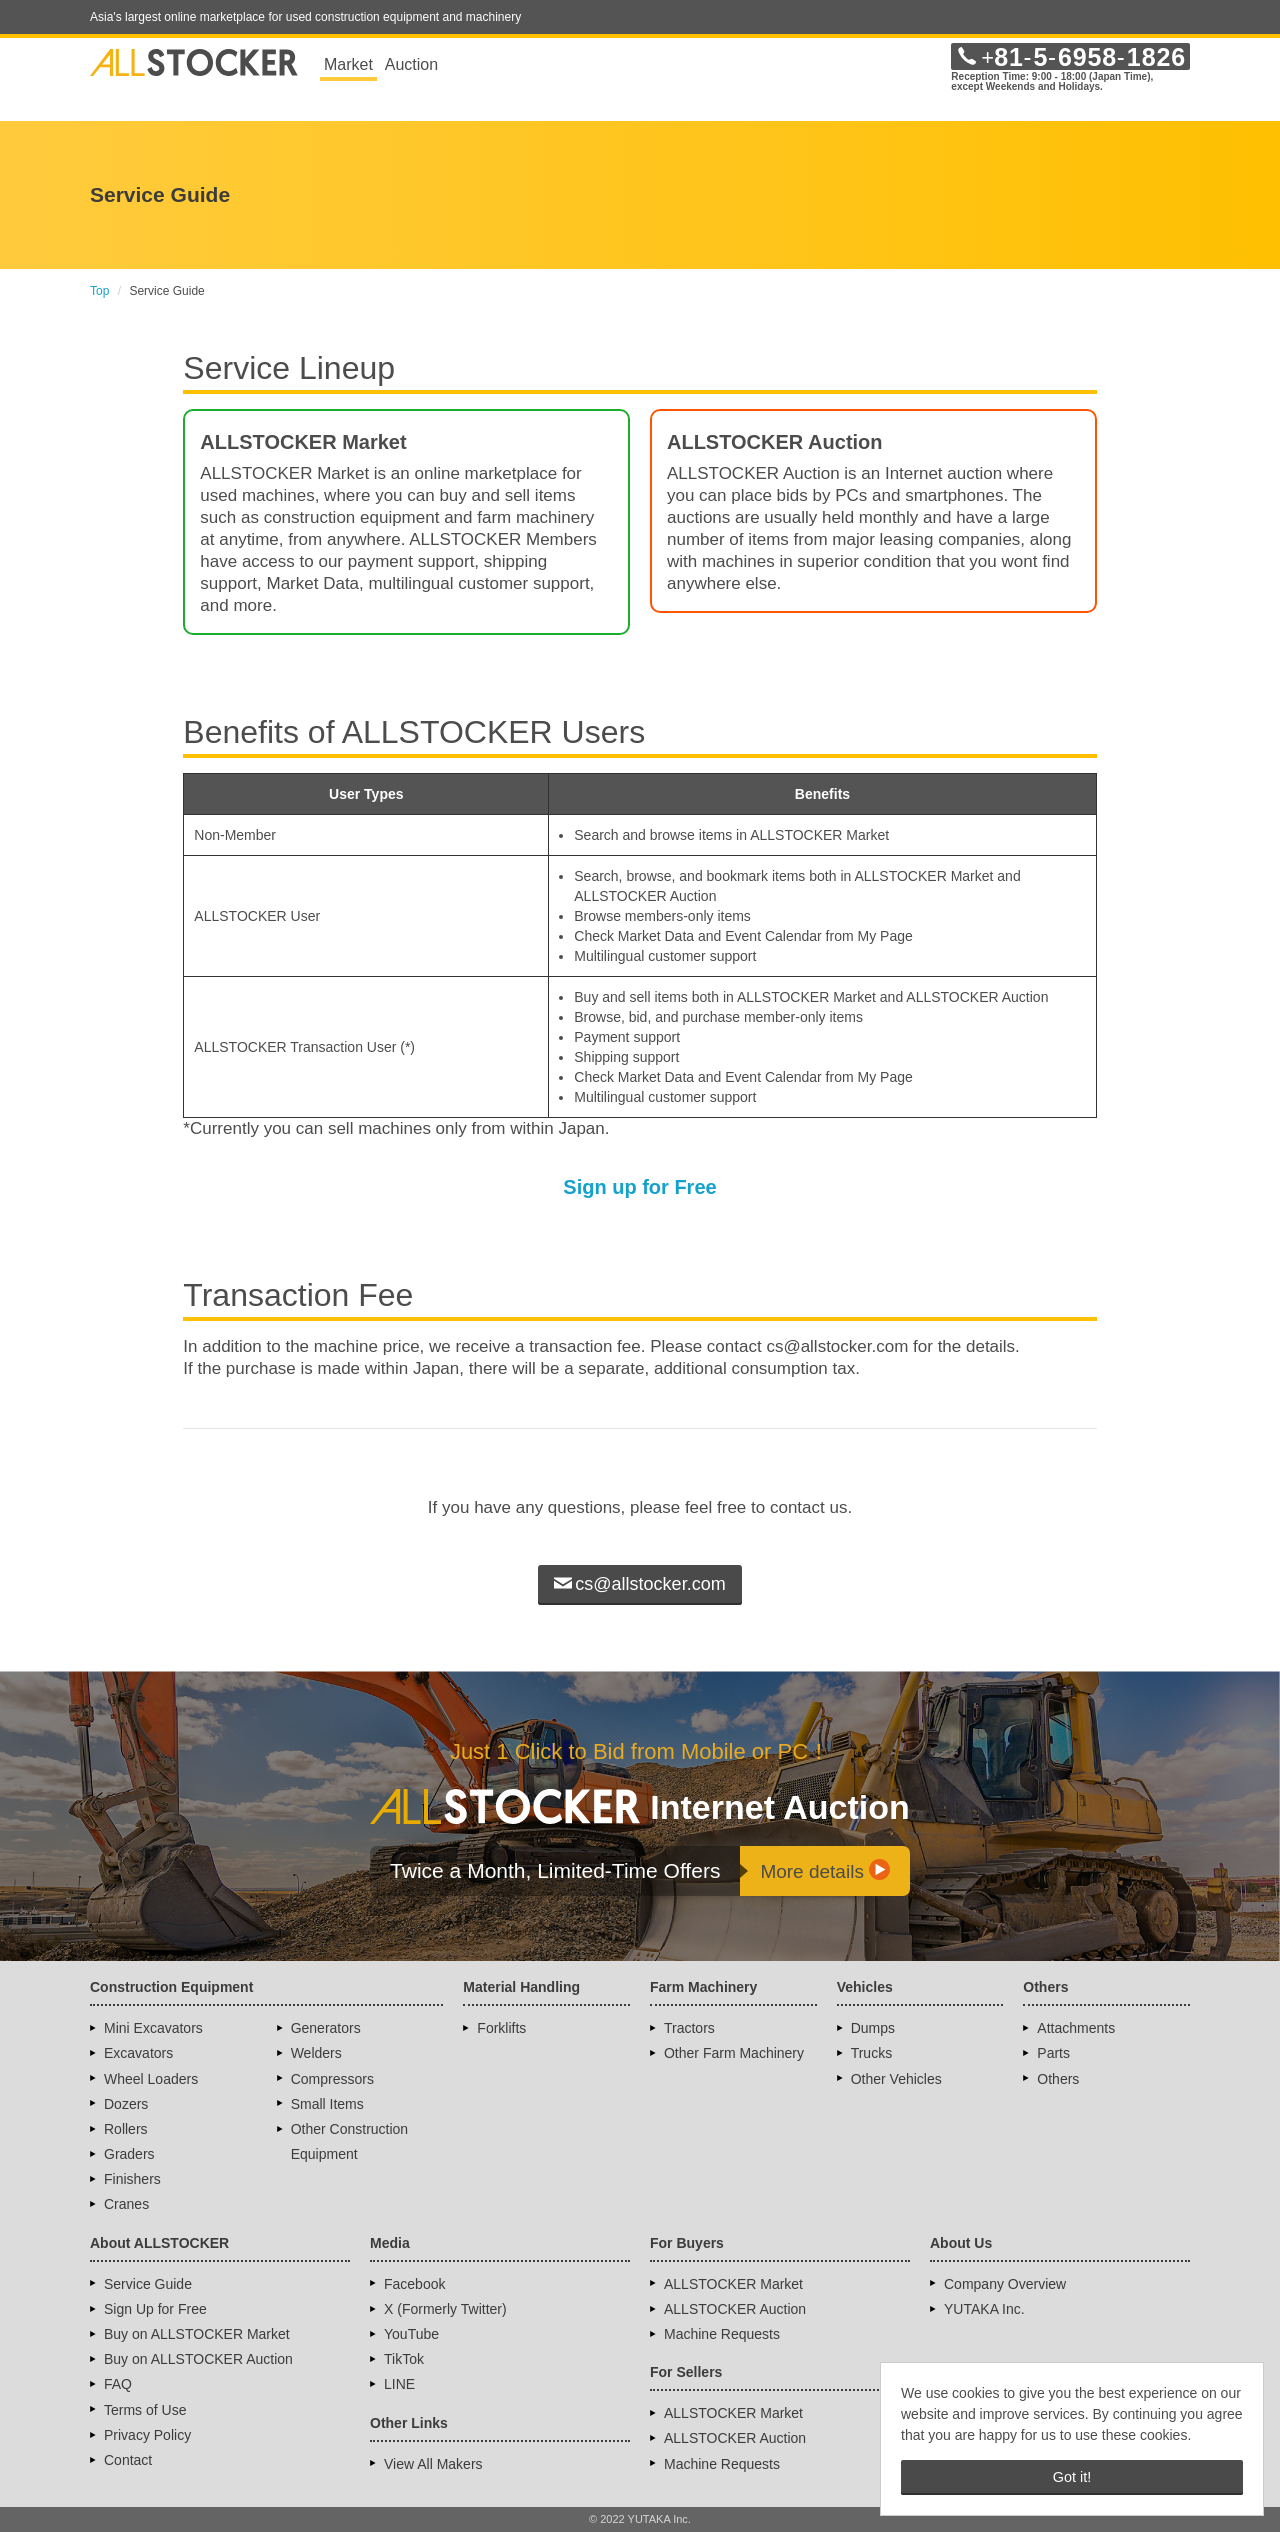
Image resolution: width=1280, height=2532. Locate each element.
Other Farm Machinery (734, 2053)
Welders (316, 2053)
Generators (326, 2028)
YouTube (411, 2334)
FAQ (118, 2384)
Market (348, 64)
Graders (129, 2154)
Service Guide (148, 2284)
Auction (411, 64)
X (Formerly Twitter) (445, 2309)
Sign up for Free (639, 1187)
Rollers (126, 2129)
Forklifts (501, 2028)
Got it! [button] (1072, 2477)
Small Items (327, 2104)
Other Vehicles (896, 2079)
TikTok (404, 2359)
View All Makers (433, 2464)
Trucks (871, 2053)
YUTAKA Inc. (984, 2309)
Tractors (689, 2028)
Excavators (138, 2053)
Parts (1053, 2053)
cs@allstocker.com (639, 1584)
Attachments (1076, 2028)
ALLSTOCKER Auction (735, 2309)
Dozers (126, 2104)
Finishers (132, 2179)
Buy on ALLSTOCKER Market (197, 2334)
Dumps (873, 2028)
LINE (399, 2384)
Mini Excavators (153, 2028)
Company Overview (1005, 2284)
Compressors (332, 2079)
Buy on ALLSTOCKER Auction (198, 2359)
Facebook (414, 2284)
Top (99, 291)
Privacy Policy (147, 2435)
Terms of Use (145, 2410)
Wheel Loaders (151, 2079)
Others (1058, 2079)
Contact (128, 2460)
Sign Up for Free (155, 2309)
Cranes (126, 2204)
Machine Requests (722, 2334)
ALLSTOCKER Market (733, 2284)
